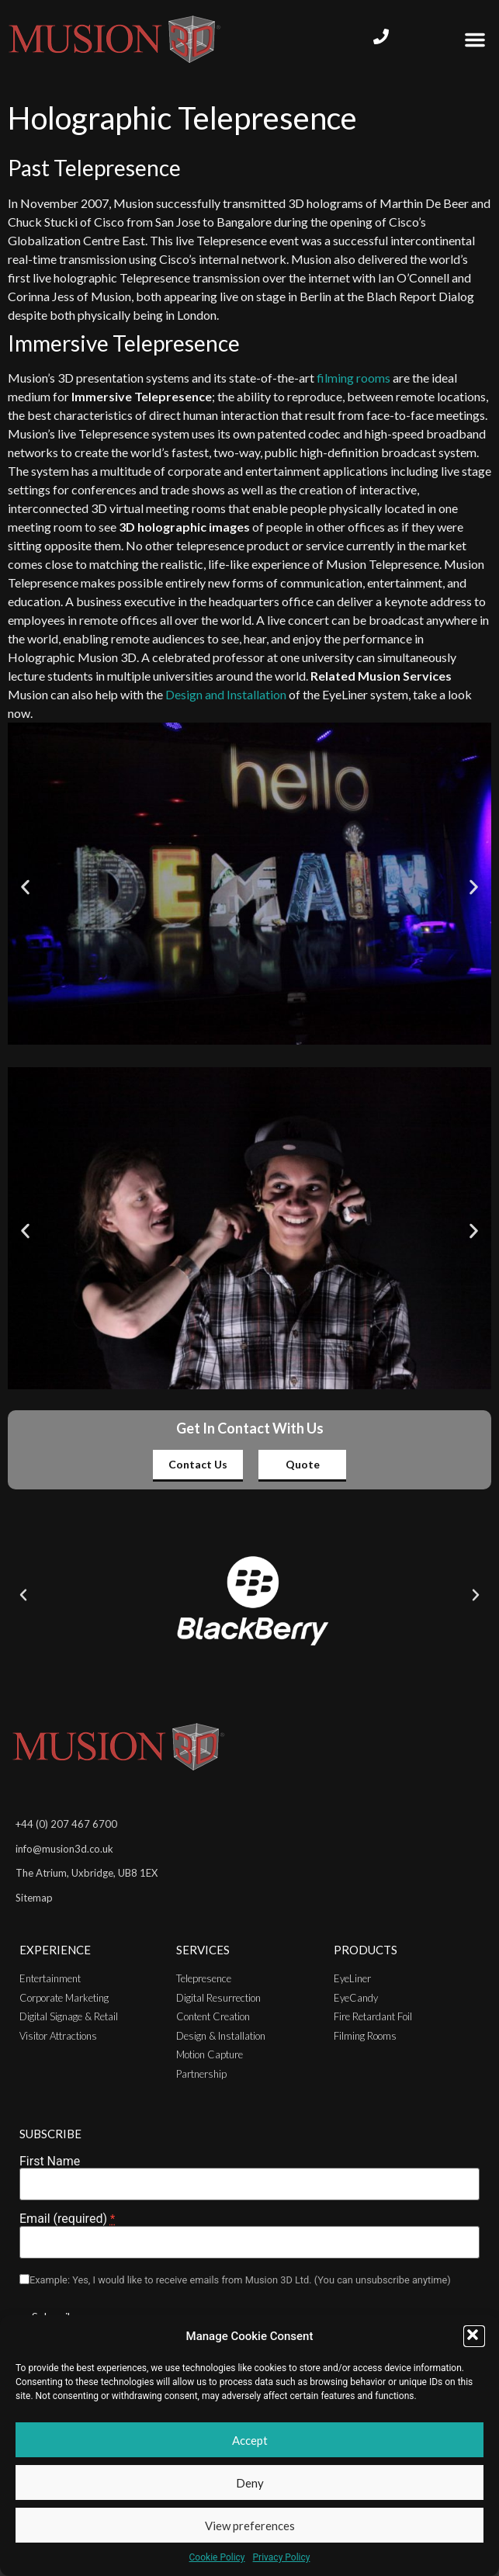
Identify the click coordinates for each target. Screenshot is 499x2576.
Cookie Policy (217, 2557)
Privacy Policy (281, 2557)
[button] (474, 2336)
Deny (250, 2483)
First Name (49, 2161)
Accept (250, 2440)
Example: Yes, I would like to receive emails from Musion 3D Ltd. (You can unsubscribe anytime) (240, 2281)
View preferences (250, 2526)
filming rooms (353, 377)
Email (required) (67, 2219)
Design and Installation (225, 694)
